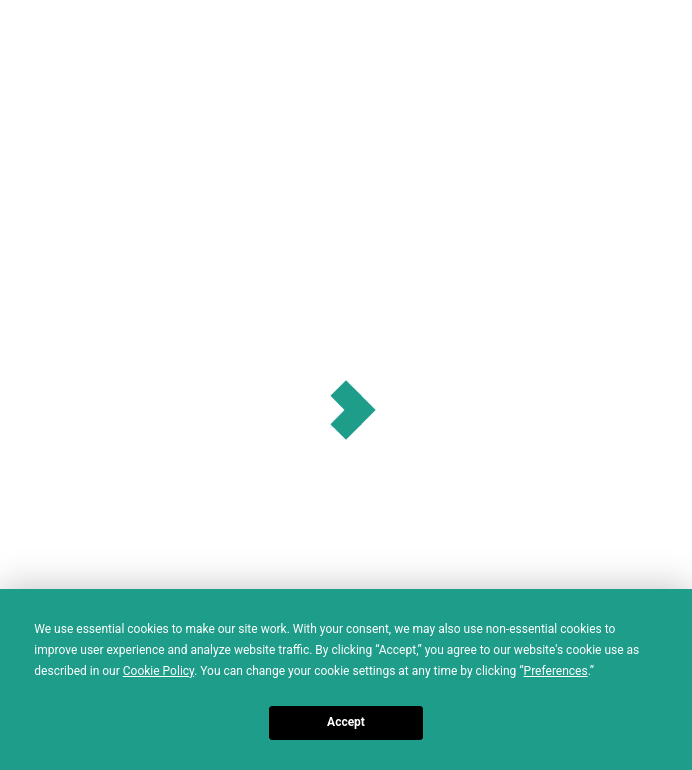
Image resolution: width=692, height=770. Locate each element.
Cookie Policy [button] (158, 671)
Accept (346, 722)
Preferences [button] (556, 671)
